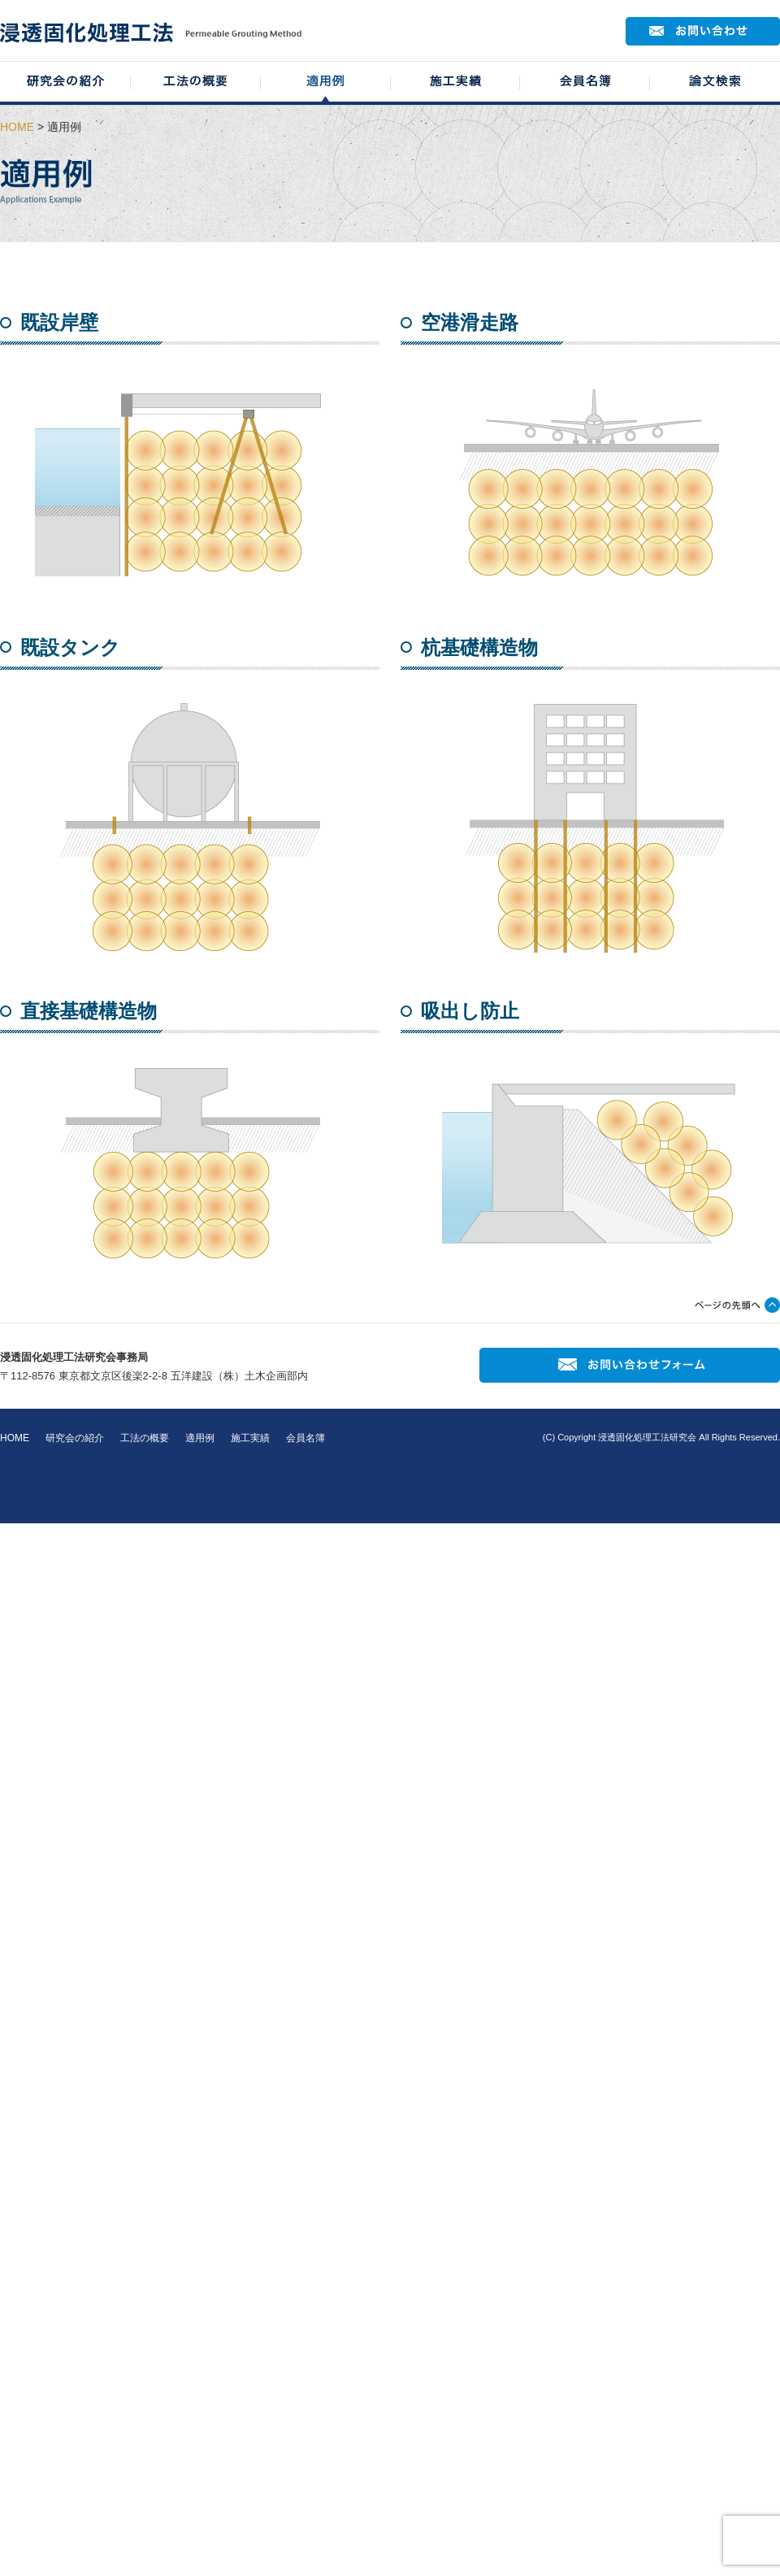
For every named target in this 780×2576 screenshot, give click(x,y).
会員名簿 (305, 1438)
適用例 (199, 1438)
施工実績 (250, 1438)
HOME (17, 126)
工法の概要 (144, 1438)
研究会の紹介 (75, 1438)
